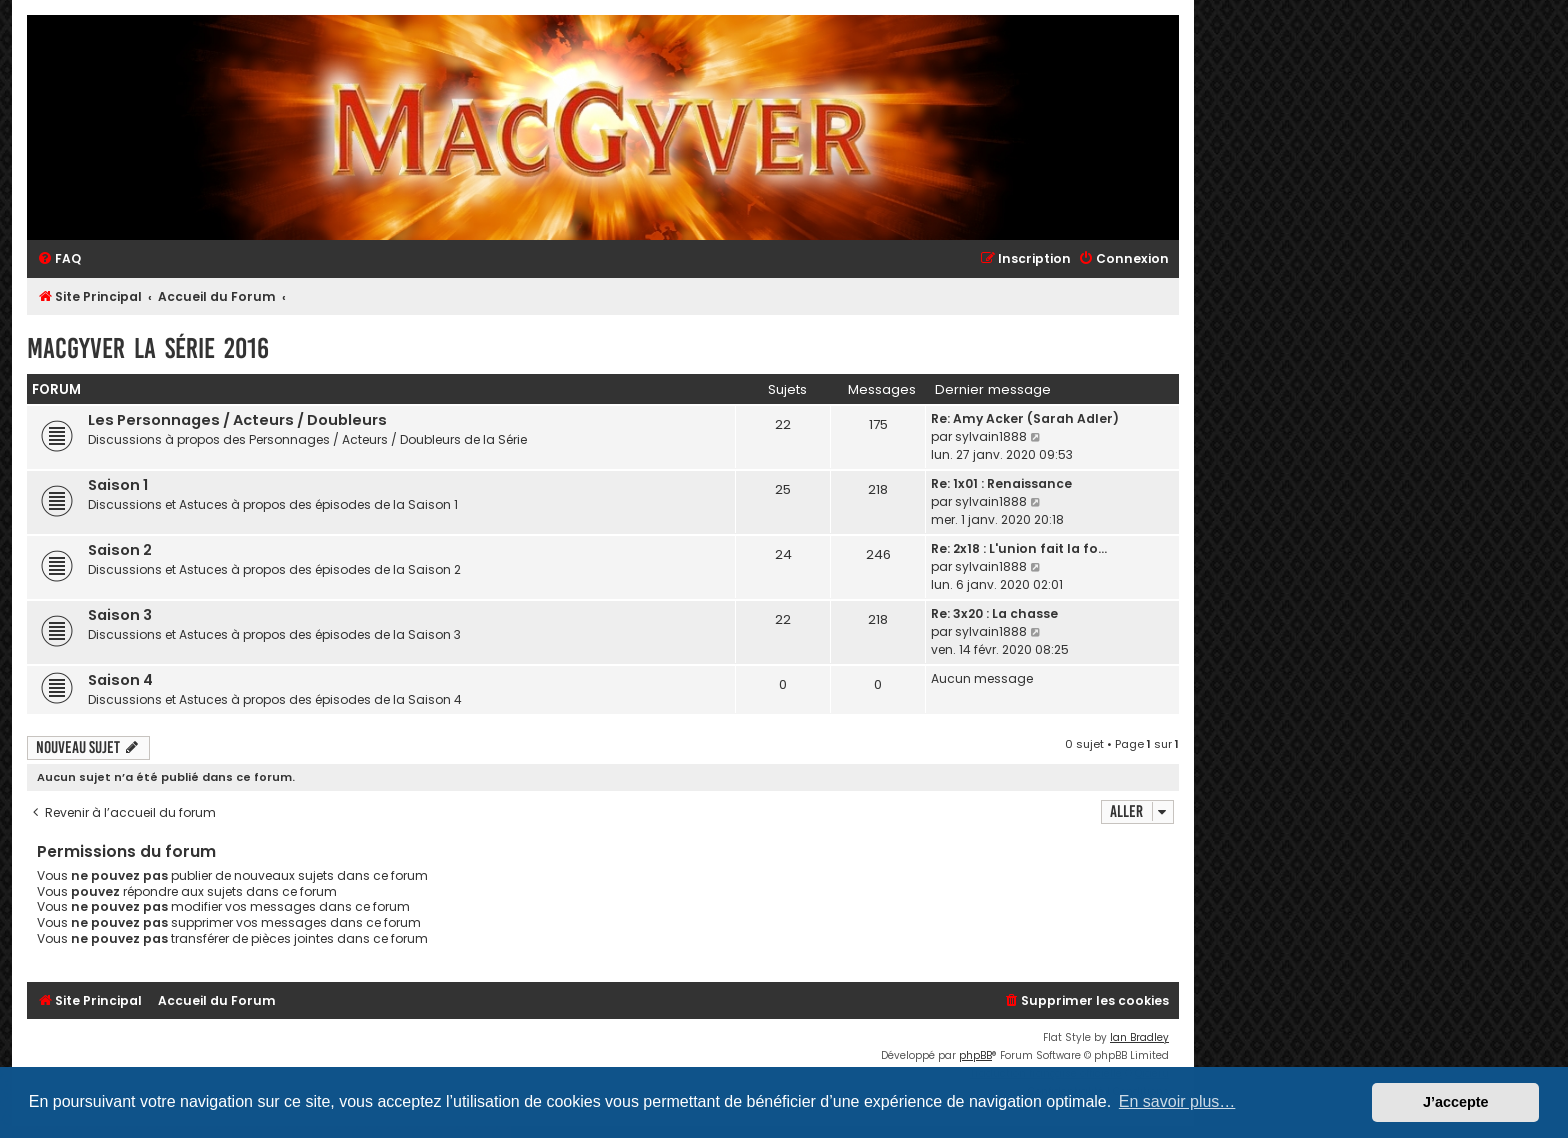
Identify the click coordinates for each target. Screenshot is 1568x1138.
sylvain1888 (991, 436)
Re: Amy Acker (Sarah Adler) (1025, 418)
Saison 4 (120, 680)
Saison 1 (118, 485)
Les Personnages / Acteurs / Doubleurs (237, 420)
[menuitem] (59, 259)
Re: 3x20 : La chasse (994, 613)
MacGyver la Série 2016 (148, 348)
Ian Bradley (1139, 1037)
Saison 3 (120, 615)
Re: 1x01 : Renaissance (1001, 483)
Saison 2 (120, 550)
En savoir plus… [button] (1177, 1101)
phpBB (975, 1055)
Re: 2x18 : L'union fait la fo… (1019, 548)
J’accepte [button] (1456, 1102)
